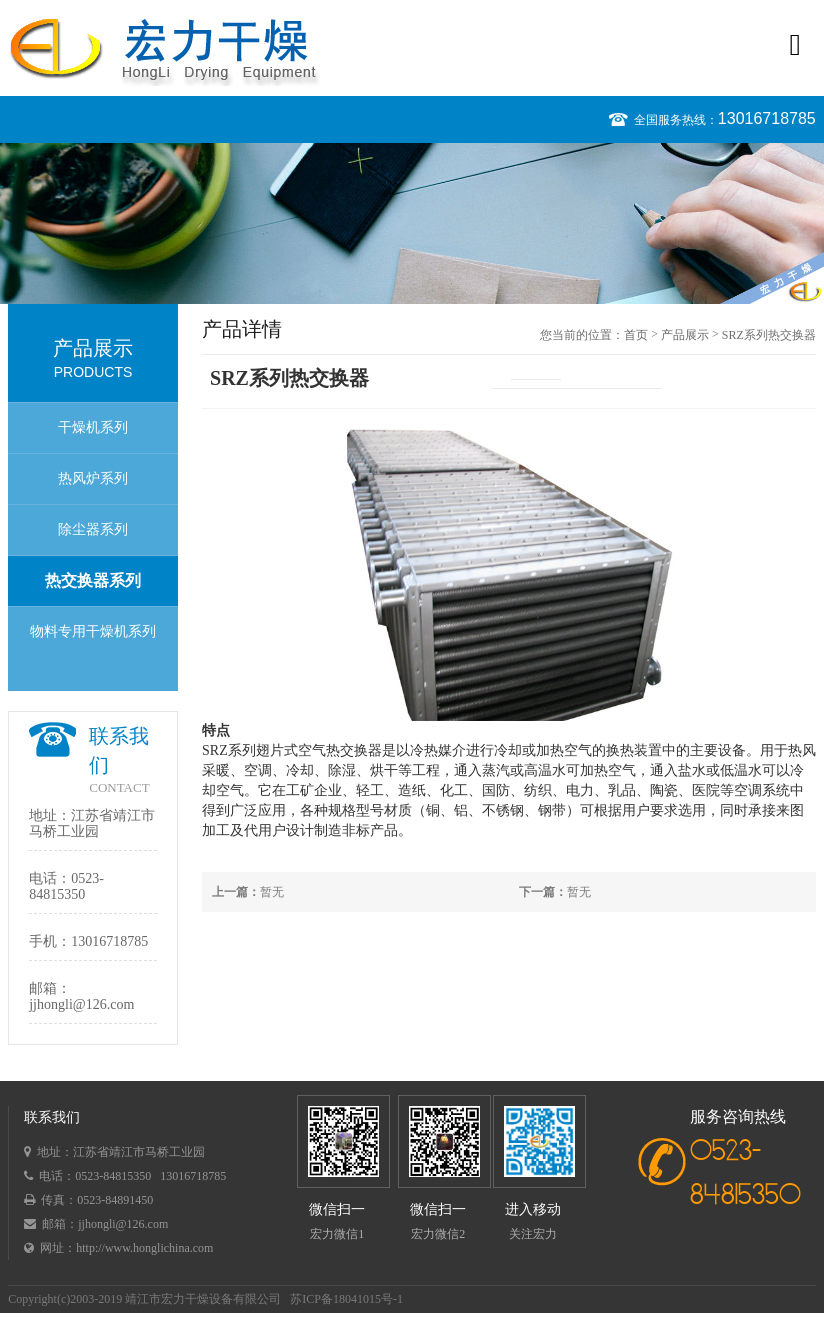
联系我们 (52, 1117)
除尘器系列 (93, 529)
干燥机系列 (93, 427)
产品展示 (685, 335)
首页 (636, 335)
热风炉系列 (93, 478)
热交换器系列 (93, 580)
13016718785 (767, 118)
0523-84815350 (66, 886)
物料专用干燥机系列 (93, 631)
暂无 (248, 892)
